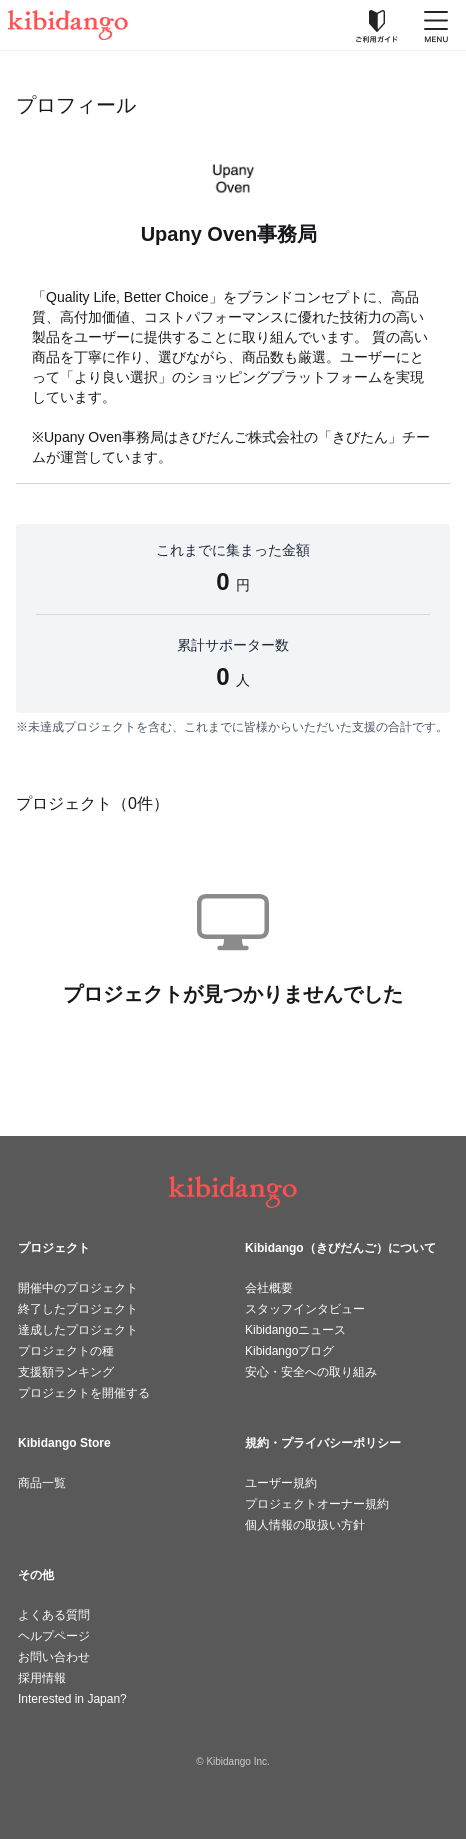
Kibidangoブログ (289, 1351)
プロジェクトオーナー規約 (317, 1504)
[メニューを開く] (436, 25)
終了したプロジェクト (78, 1309)
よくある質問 (54, 1615)
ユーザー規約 (281, 1483)
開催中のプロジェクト (78, 1288)
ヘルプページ (54, 1636)
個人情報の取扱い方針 (305, 1525)
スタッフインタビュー (305, 1309)
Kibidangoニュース (295, 1330)
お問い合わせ (54, 1657)
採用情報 (42, 1678)
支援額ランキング (66, 1372)
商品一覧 (42, 1483)
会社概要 (269, 1288)
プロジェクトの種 (66, 1351)
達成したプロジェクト (78, 1330)
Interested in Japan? (72, 1699)
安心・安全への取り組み (311, 1372)
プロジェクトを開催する (84, 1393)
